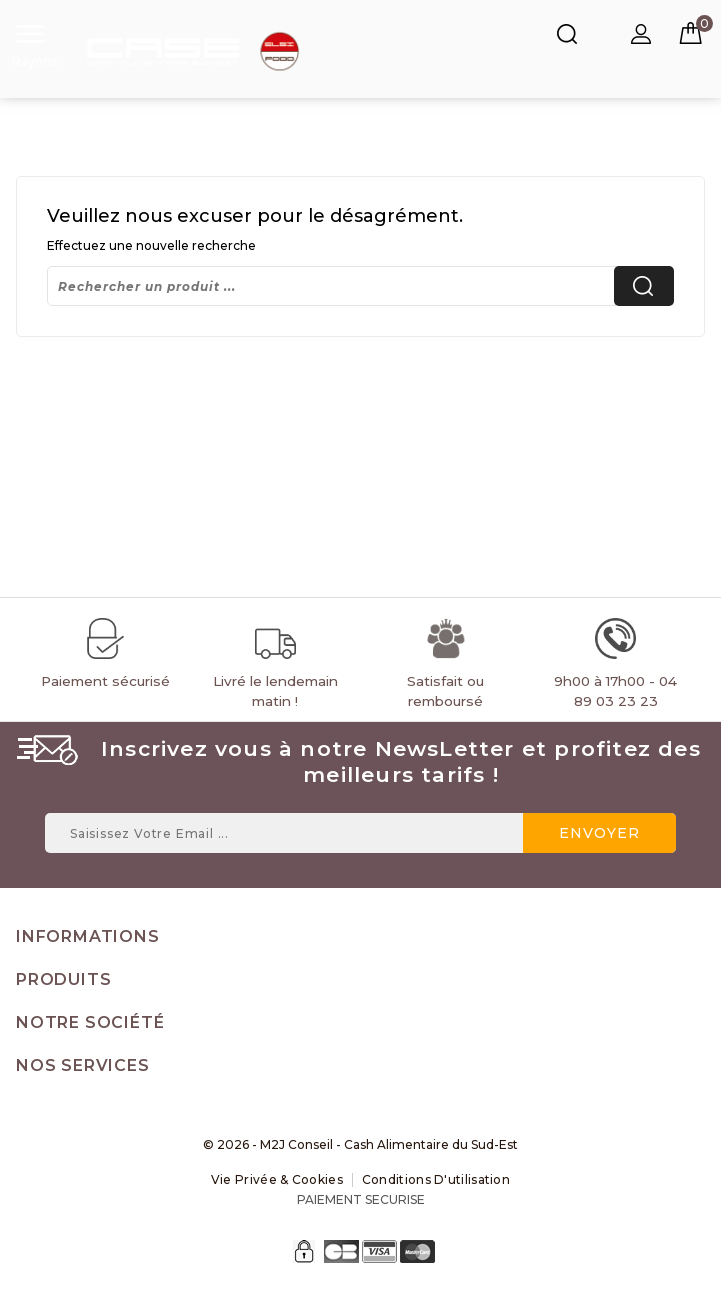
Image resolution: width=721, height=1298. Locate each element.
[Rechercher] (360, 286)
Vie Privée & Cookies (277, 1179)
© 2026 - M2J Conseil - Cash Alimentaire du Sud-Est (360, 1144)
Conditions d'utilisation (436, 1179)
